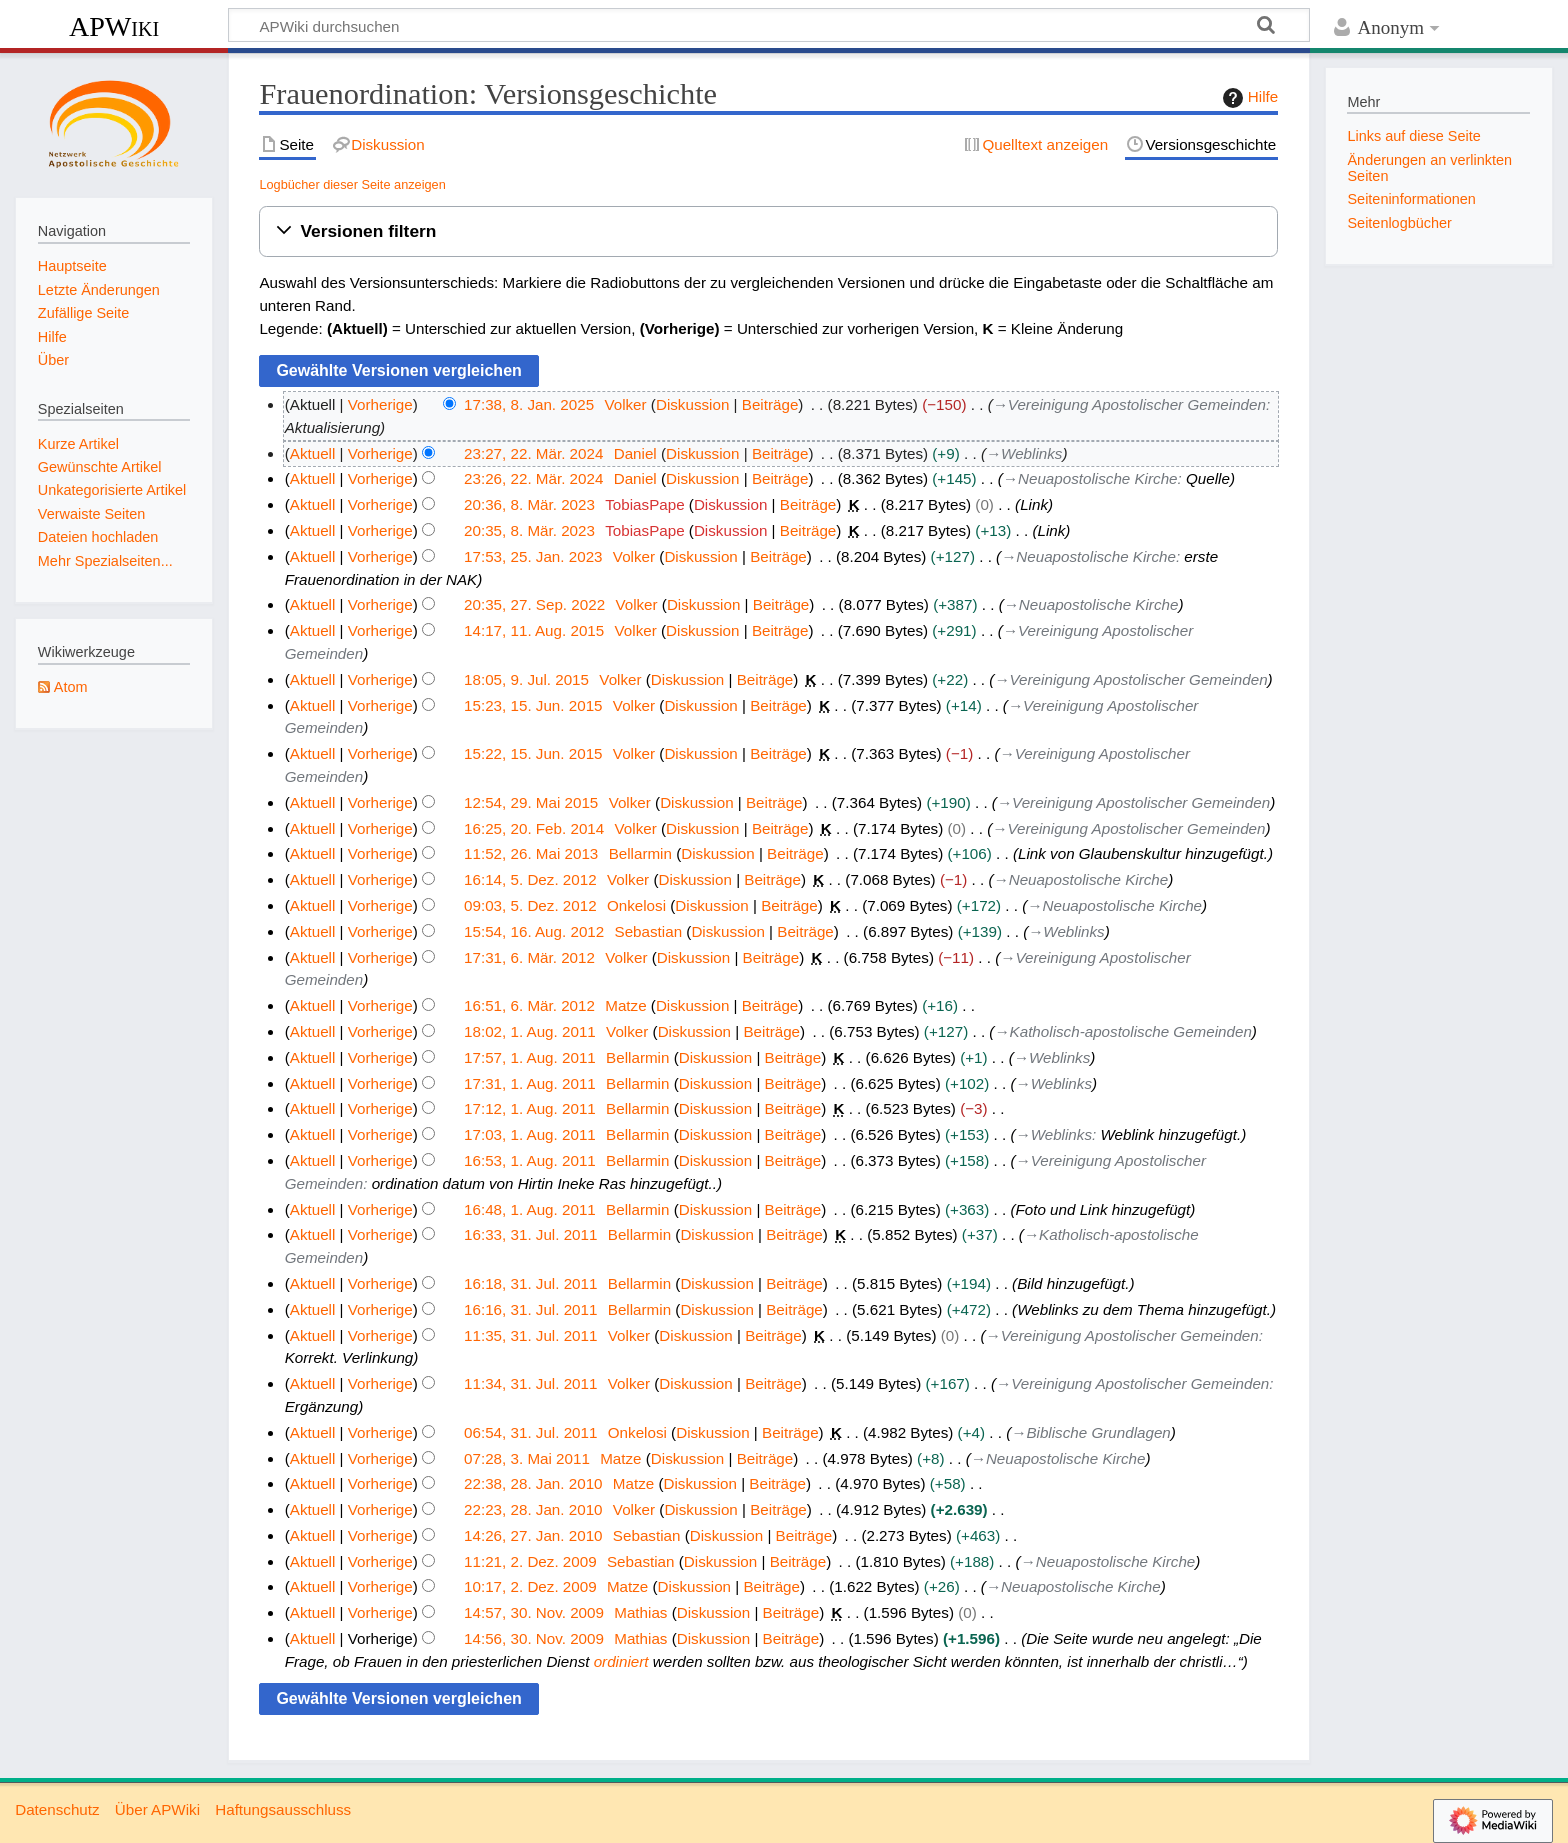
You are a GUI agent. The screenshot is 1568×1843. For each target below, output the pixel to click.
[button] (768, 231)
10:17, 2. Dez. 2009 (530, 1586)
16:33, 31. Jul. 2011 (530, 1234)
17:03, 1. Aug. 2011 (530, 1134)
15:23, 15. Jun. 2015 (533, 705)
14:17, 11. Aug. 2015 (534, 630)
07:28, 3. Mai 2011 (527, 1458)
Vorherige (380, 404)
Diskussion (692, 404)
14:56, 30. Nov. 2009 (534, 1638)
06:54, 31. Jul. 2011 (530, 1432)
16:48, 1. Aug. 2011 (530, 1209)
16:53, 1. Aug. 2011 (530, 1160)
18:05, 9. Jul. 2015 (526, 679)
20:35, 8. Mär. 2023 (529, 530)
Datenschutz (57, 1809)
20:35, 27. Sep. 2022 (534, 604)
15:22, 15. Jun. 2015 (533, 753)
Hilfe (1248, 98)
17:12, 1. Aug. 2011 (530, 1108)
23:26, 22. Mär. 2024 (533, 478)
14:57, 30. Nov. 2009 (534, 1612)
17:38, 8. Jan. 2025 (529, 404)
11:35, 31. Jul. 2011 (530, 1335)
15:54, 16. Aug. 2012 (534, 931)
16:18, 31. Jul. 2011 (530, 1283)
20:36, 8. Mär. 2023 (529, 504)
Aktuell (313, 453)
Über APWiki (157, 1809)
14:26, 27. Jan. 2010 (533, 1535)
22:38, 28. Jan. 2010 (533, 1483)
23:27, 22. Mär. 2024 (533, 453)
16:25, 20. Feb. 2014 (534, 828)
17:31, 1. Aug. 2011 (530, 1083)
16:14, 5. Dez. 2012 (530, 879)
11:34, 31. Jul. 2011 (530, 1383)
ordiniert (621, 1661)
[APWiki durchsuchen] (769, 25)
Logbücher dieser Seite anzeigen (352, 184)
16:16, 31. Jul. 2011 (530, 1309)
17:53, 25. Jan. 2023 (533, 556)
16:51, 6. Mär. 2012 (529, 1005)
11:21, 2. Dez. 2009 (530, 1561)
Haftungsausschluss (283, 1809)
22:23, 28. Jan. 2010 (533, 1509)
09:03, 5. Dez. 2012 (530, 905)
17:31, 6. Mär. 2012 (529, 957)
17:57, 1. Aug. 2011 (530, 1057)
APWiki (114, 26)
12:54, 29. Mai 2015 (531, 802)
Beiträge (770, 404)
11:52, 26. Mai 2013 (531, 853)
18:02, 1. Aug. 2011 (530, 1031)
